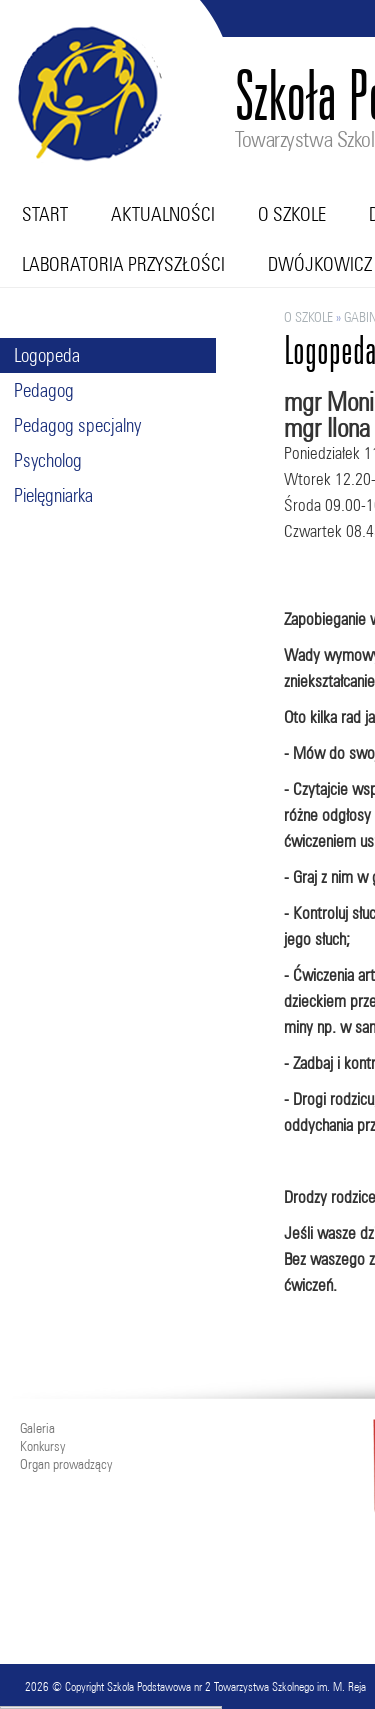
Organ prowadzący (66, 1464)
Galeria (37, 1428)
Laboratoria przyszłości (123, 264)
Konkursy (42, 1446)
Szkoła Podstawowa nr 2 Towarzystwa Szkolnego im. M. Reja (236, 1686)
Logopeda (47, 355)
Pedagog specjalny (77, 425)
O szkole (292, 214)
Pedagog (44, 390)
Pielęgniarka (53, 495)
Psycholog (48, 460)
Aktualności (163, 214)
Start (45, 214)
